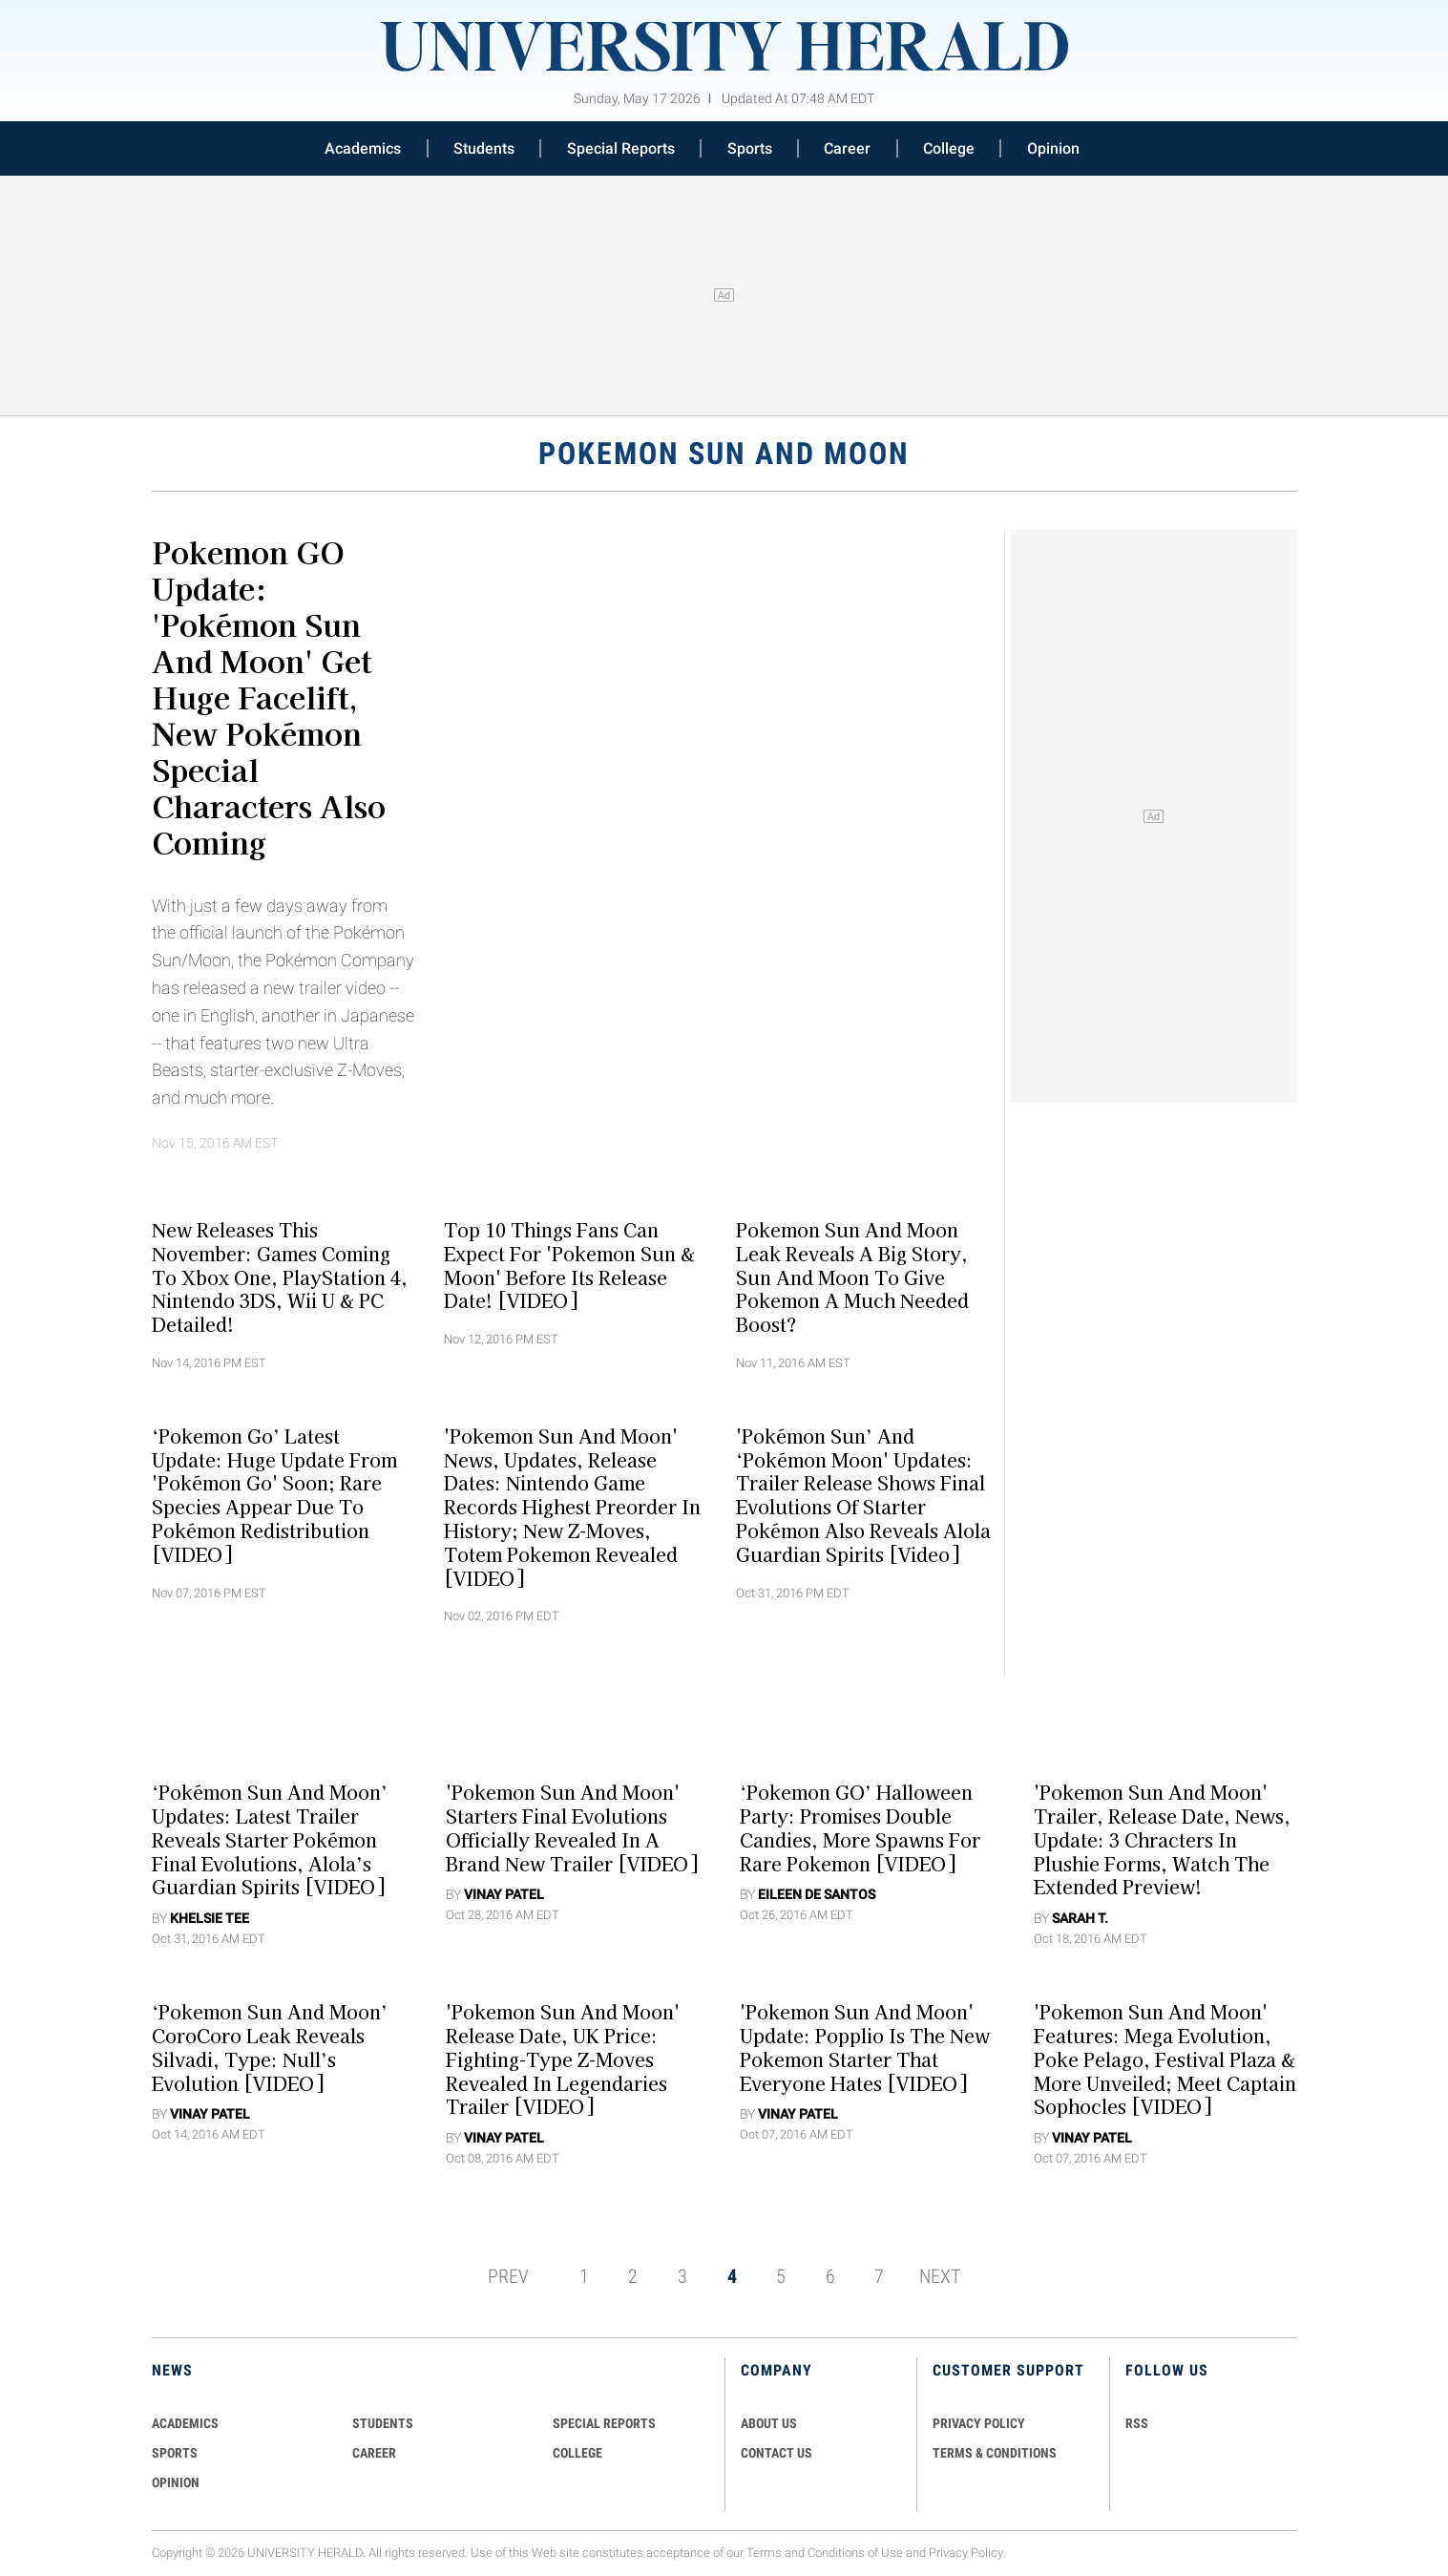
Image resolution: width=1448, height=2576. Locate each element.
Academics (363, 148)
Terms (764, 2552)
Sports (749, 148)
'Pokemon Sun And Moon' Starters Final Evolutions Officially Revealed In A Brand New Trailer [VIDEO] (572, 1827)
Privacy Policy (966, 2552)
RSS (1136, 2423)
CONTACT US (776, 2452)
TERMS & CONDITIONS (995, 2452)
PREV (508, 2276)
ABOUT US (769, 2423)
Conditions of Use (855, 2552)
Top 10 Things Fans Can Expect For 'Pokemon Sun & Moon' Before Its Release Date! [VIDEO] (569, 1265)
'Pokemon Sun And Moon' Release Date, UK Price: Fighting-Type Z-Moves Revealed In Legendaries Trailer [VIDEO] (563, 2059)
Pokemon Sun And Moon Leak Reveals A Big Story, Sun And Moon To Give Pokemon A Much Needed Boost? (852, 1277)
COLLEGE (577, 2452)
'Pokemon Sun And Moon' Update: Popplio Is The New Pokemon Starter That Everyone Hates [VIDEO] (865, 2047)
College (949, 148)
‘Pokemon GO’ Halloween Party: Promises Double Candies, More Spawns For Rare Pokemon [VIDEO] (860, 1827)
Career (847, 148)
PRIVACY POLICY (979, 2423)
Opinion (1053, 148)
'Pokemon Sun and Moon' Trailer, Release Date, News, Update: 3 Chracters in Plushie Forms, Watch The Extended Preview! (1162, 1839)
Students (483, 148)
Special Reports (621, 148)
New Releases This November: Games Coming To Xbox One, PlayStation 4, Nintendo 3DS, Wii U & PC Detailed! (280, 1277)
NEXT (939, 2276)
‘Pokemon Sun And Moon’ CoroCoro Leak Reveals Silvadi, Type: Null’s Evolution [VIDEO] (270, 2047)
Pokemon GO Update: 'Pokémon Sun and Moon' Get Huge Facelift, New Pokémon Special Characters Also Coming (269, 696)
